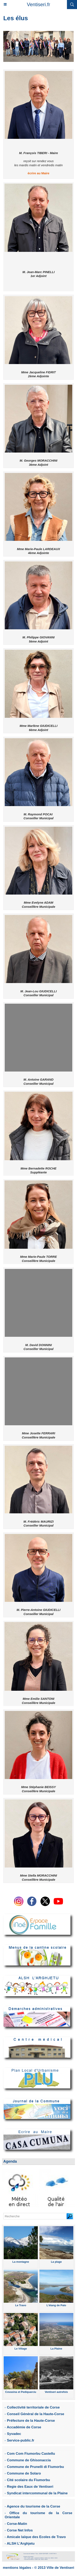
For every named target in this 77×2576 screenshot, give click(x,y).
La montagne (20, 2261)
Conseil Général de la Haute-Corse (35, 2414)
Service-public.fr (20, 2440)
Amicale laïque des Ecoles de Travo (36, 2537)
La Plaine (56, 2348)
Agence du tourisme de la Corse (33, 2506)
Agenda (10, 2161)
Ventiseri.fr (38, 4)
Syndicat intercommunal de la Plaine (37, 2493)
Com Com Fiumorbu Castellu (31, 2454)
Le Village (21, 2348)
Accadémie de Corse (24, 2427)
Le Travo (20, 2305)
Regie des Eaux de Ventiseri (30, 2487)
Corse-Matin (17, 2524)
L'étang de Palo (56, 2305)
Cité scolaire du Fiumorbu (28, 2480)
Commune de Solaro (24, 2473)
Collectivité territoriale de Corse (33, 2407)
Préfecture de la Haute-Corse (31, 2421)
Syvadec (14, 2434)
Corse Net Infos (20, 2530)
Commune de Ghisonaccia (29, 2460)
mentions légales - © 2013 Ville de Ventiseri (38, 2568)
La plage (56, 2261)
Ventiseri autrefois (56, 2391)
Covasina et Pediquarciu (20, 2391)
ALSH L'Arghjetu (20, 2543)
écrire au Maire (38, 173)
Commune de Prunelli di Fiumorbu (35, 2467)
